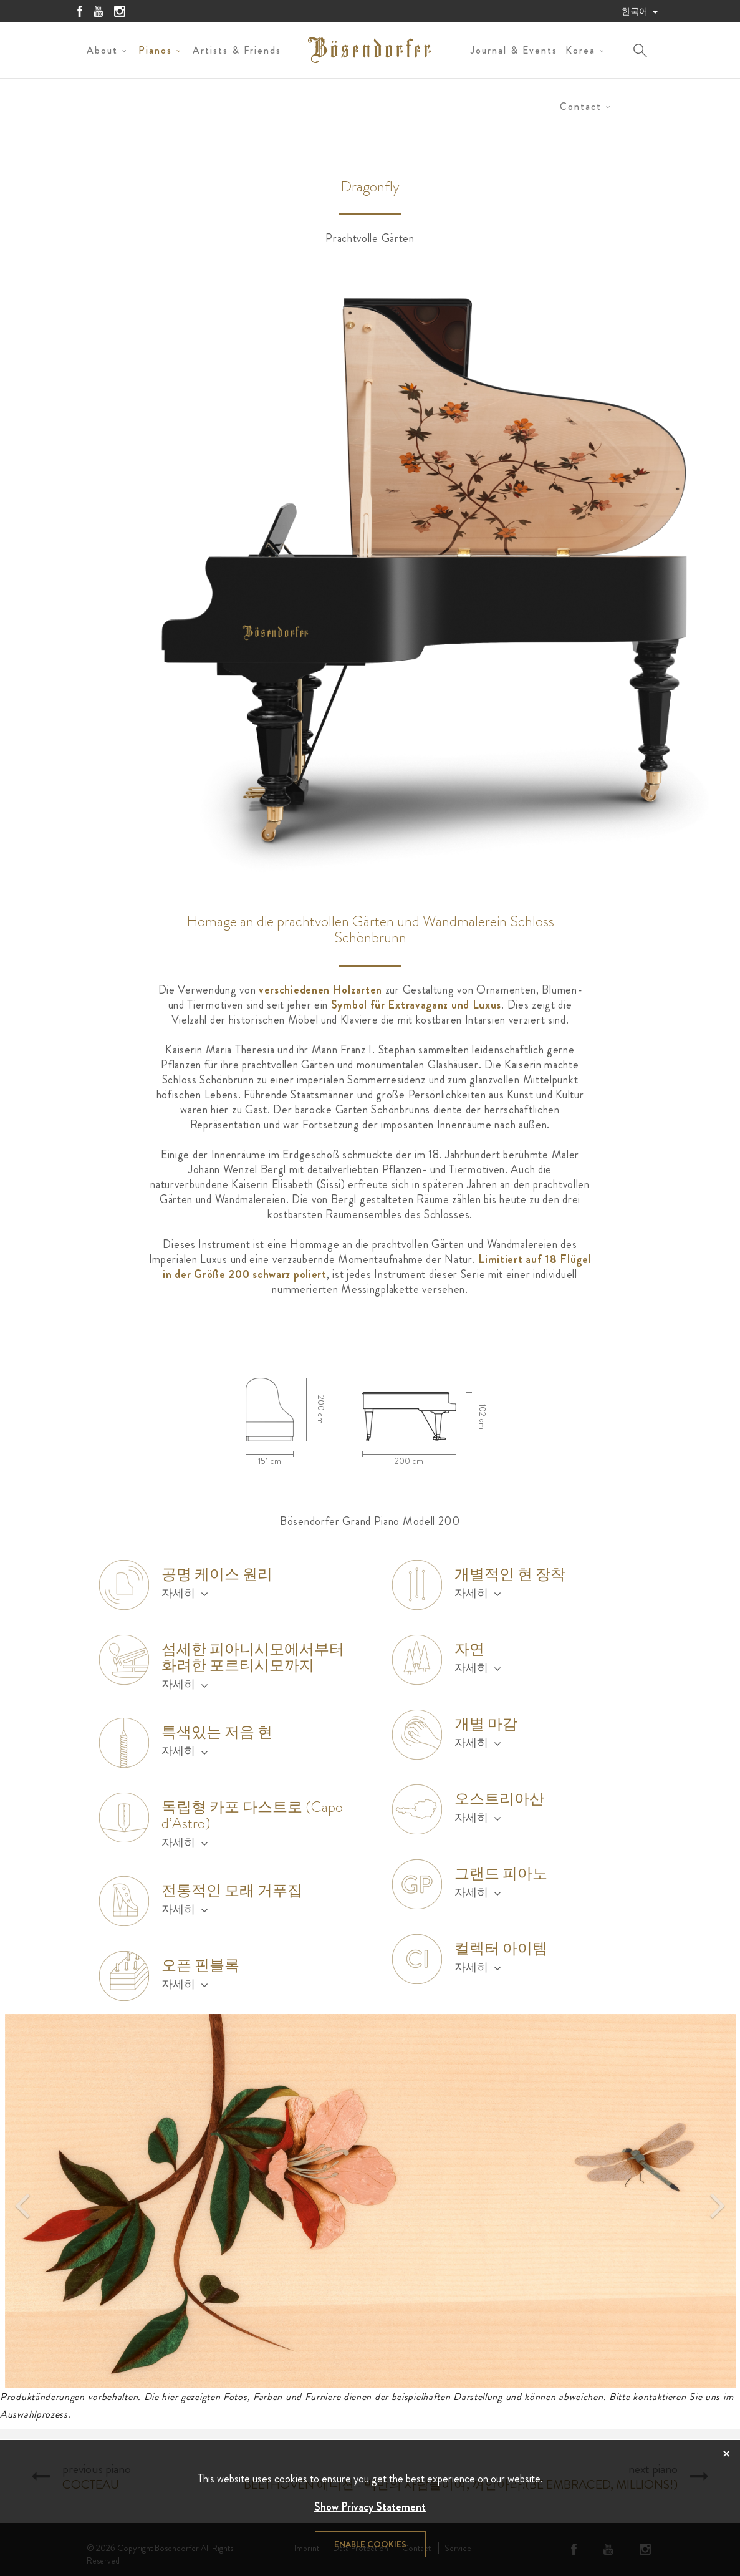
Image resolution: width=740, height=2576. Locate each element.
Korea (580, 50)
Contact (581, 106)
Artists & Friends (237, 50)
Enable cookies (370, 2544)
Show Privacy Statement (370, 2507)
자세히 (184, 1593)
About (102, 50)
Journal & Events (514, 50)
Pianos (155, 50)
